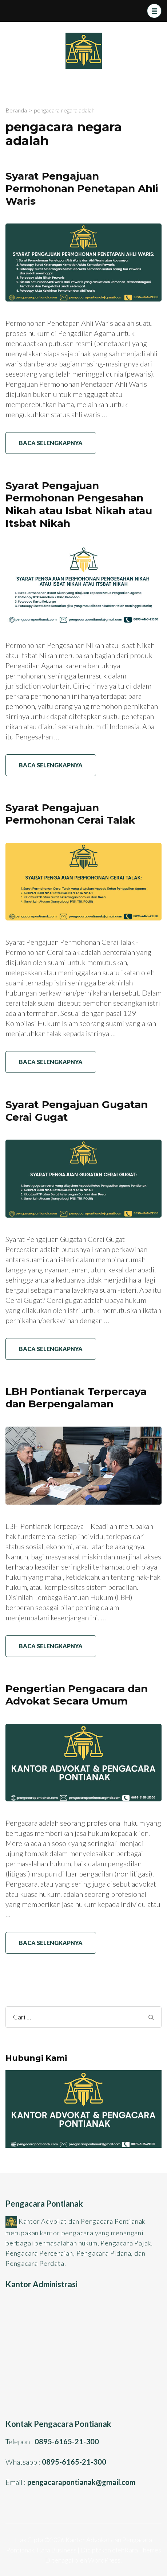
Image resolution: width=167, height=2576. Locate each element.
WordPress (104, 2560)
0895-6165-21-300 (67, 2441)
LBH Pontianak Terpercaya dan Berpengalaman (76, 1397)
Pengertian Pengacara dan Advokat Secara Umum (76, 1694)
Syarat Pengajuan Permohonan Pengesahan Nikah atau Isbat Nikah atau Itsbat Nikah (78, 504)
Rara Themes (142, 2550)
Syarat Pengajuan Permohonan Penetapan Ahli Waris (81, 188)
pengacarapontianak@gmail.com (81, 2482)
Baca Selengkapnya (51, 442)
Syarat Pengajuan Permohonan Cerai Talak (70, 813)
